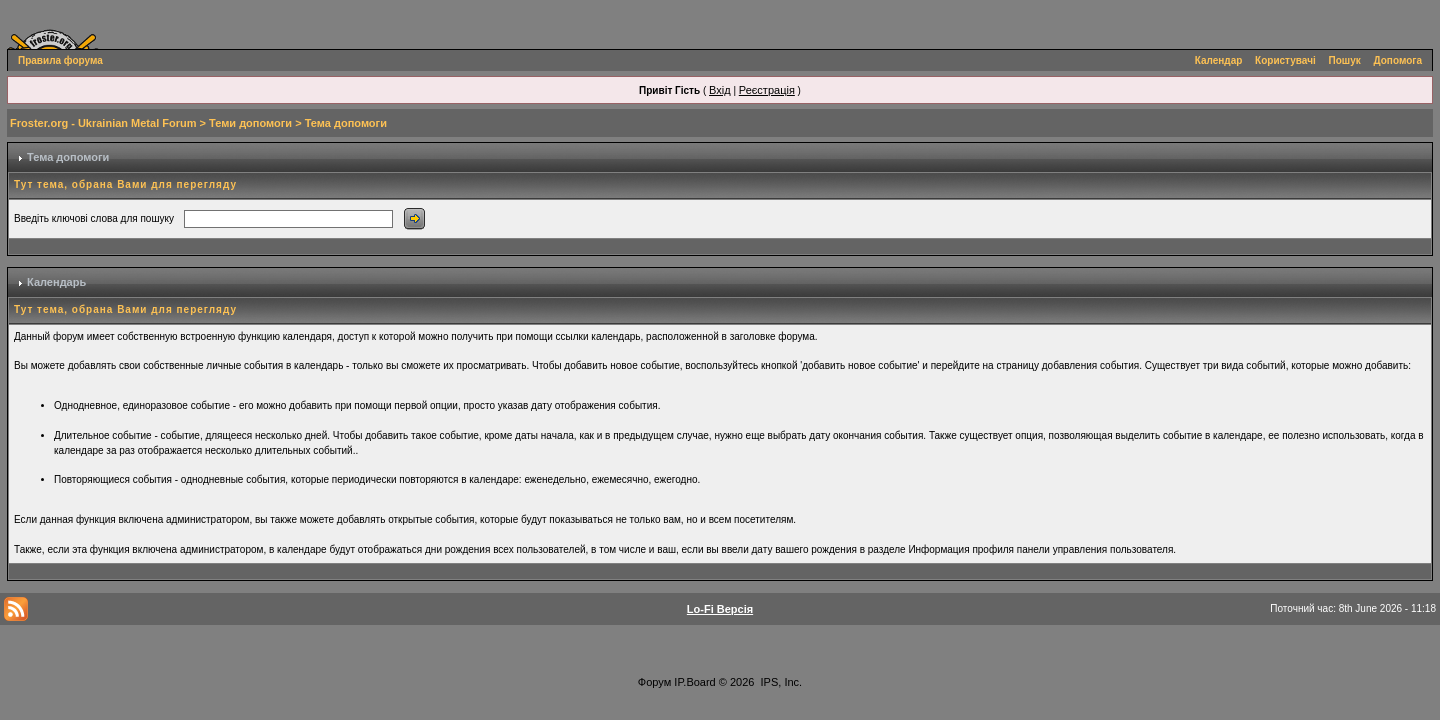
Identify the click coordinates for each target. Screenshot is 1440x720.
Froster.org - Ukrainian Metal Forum (103, 123)
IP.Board (694, 682)
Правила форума (60, 60)
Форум (654, 682)
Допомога (1398, 60)
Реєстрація (767, 90)
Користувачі (1285, 60)
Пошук (1345, 60)
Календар (1219, 60)
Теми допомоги (250, 123)
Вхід (720, 90)
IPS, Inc (780, 682)
